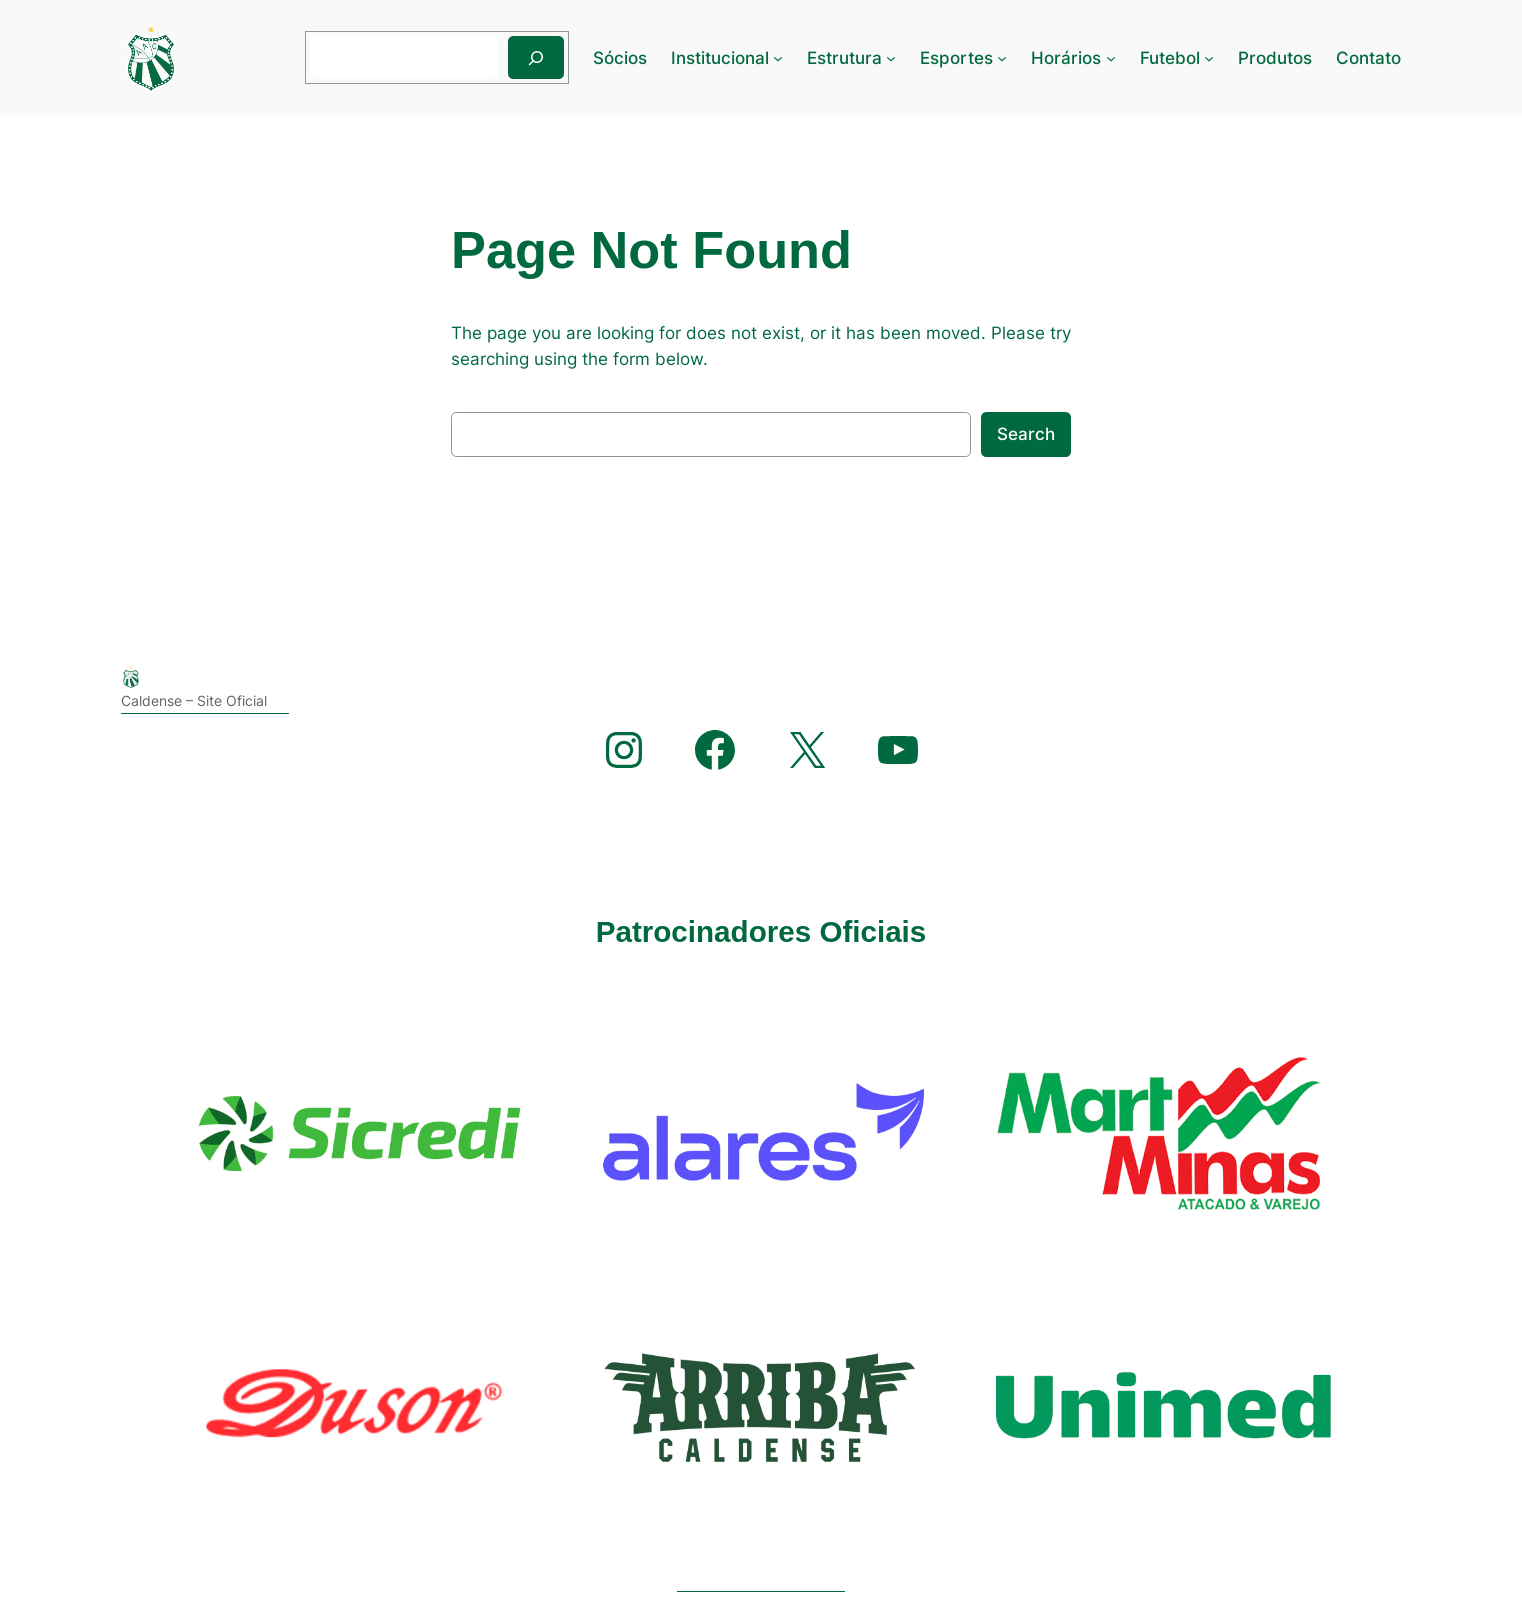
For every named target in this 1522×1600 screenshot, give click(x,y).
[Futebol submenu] (1209, 58)
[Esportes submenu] (1002, 58)
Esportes (956, 58)
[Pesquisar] (536, 57)
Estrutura (844, 58)
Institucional (720, 58)
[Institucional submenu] (778, 58)
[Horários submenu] (1111, 58)
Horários (1066, 58)
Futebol (1170, 58)
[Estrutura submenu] (891, 58)
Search (1026, 434)
